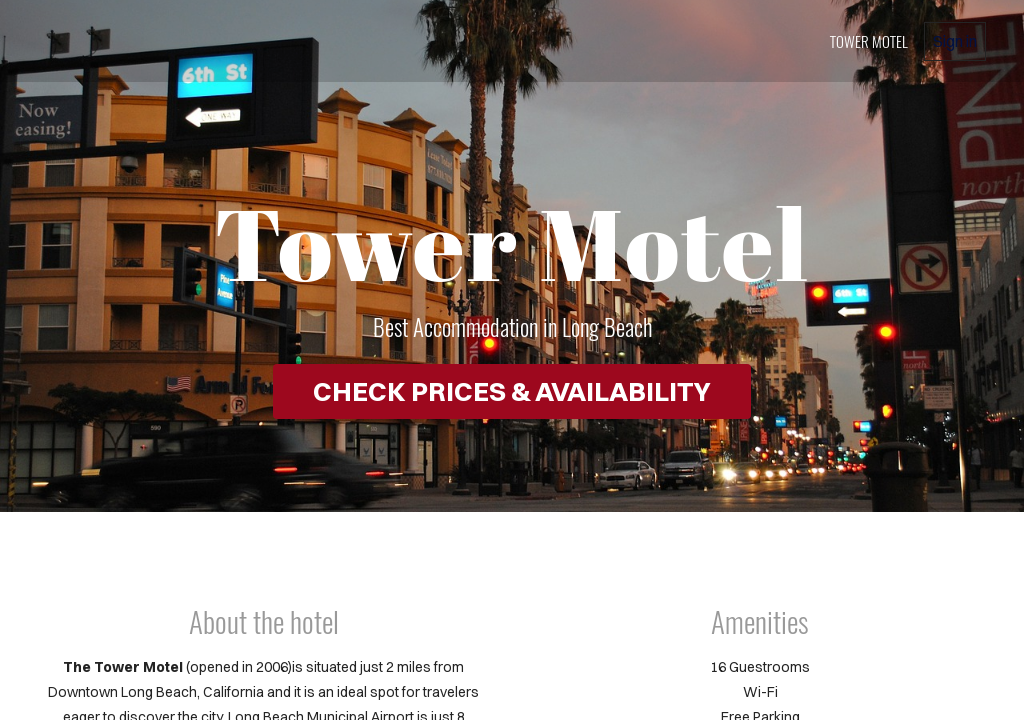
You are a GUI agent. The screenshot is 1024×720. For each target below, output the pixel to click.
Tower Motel (869, 41)
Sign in (955, 41)
